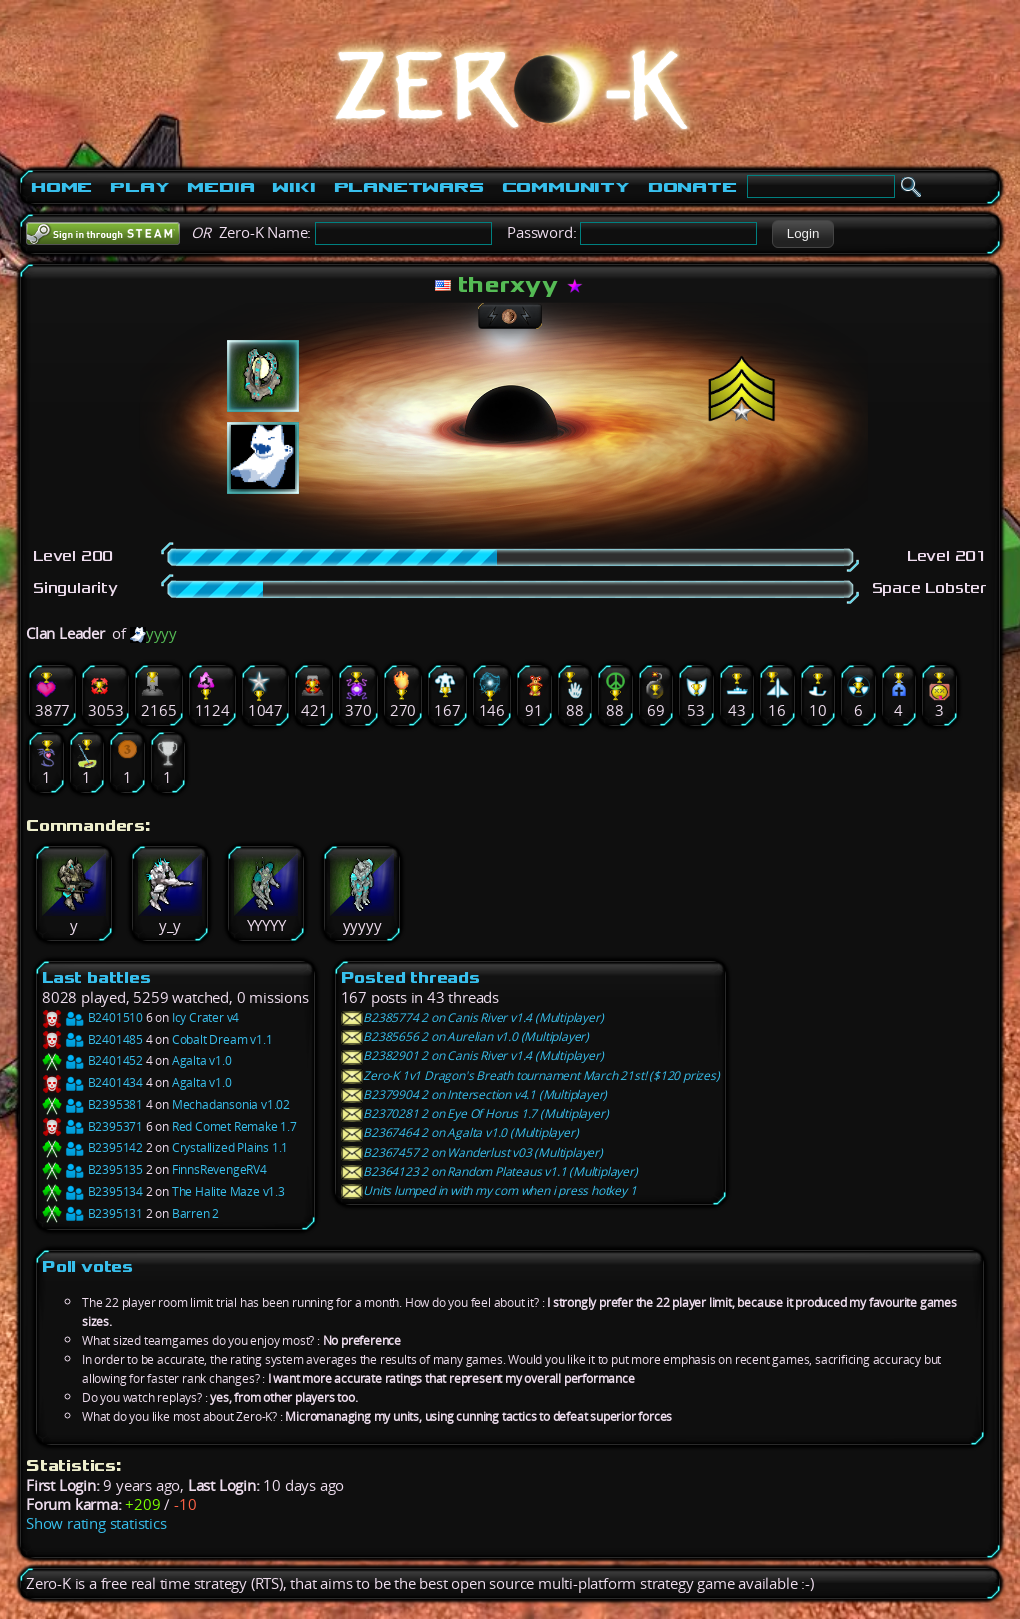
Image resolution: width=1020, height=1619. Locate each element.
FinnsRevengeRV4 (219, 1169)
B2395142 (92, 1147)
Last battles (96, 977)
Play (139, 187)
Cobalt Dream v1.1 (222, 1039)
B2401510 (92, 1017)
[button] (802, 234)
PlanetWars (409, 187)
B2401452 (92, 1060)
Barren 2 (195, 1213)
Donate (692, 187)
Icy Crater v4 (205, 1017)
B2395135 (92, 1169)
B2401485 (92, 1039)
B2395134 (92, 1191)
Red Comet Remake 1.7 (234, 1126)
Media (220, 187)
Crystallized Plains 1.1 (230, 1147)
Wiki (293, 187)
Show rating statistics (96, 1523)
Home (61, 187)
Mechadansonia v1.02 (231, 1104)
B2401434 (92, 1082)
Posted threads (410, 977)
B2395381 (92, 1104)
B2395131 (92, 1213)
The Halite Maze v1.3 (228, 1191)
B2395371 (92, 1126)
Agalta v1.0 (202, 1060)
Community (566, 187)
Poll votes (87, 1266)
